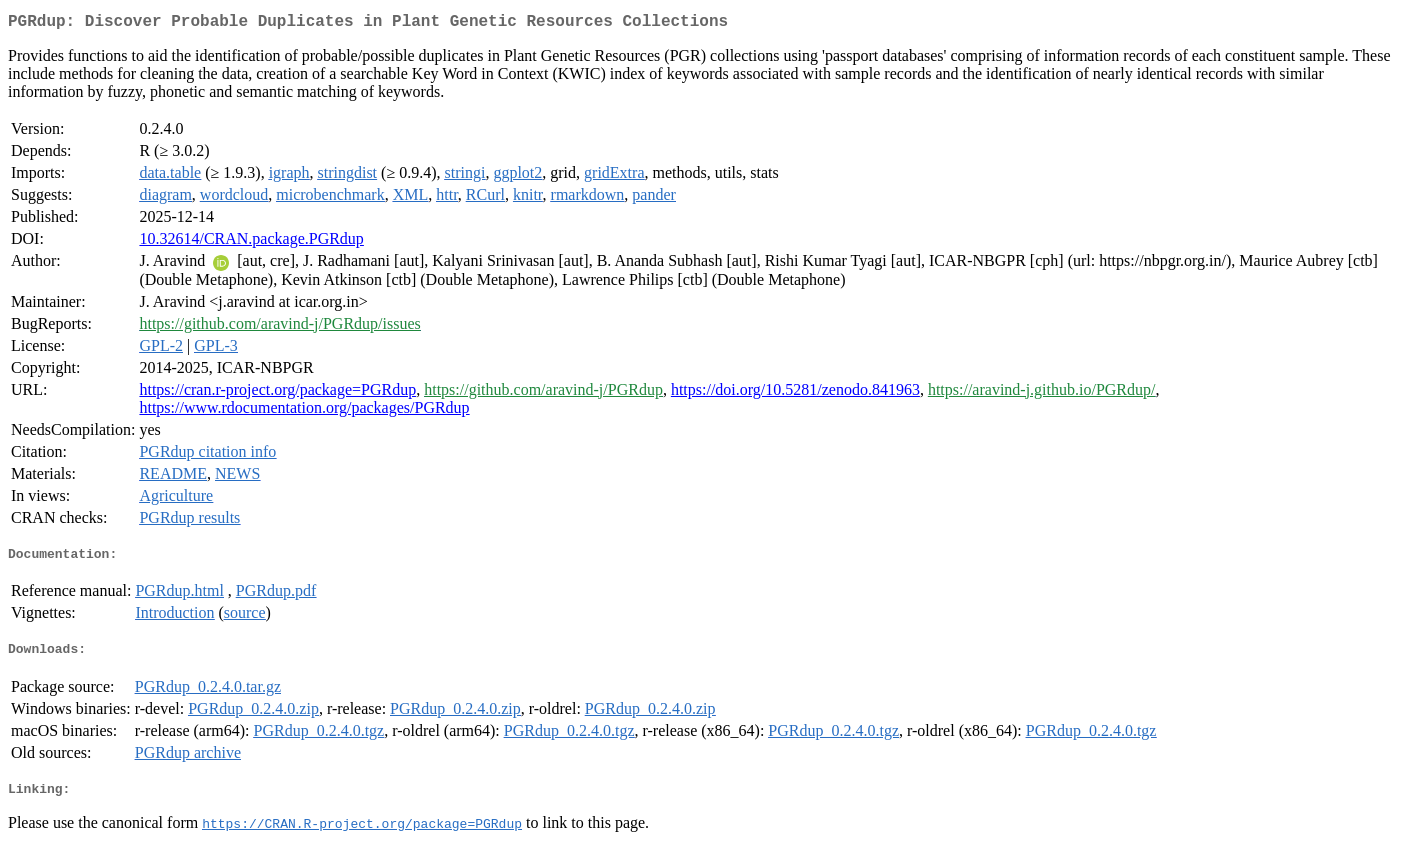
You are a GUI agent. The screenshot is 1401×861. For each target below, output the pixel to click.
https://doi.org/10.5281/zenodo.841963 (795, 393)
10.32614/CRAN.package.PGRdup (251, 242)
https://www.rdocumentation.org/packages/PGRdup (304, 411)
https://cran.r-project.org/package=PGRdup (277, 393)
